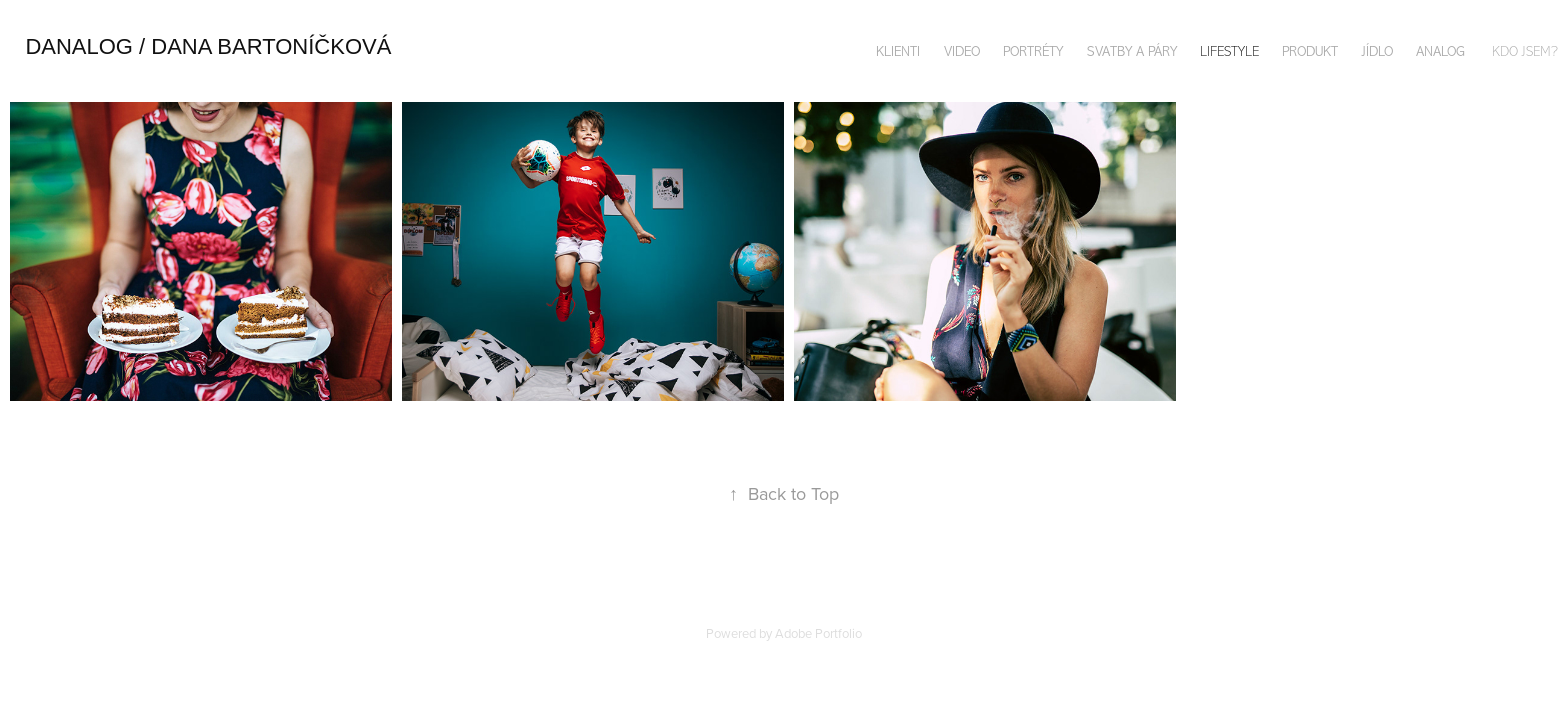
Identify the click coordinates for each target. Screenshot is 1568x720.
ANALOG (1440, 51)
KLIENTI (898, 51)
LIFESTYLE (1229, 51)
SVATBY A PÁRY (1132, 51)
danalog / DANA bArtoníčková (208, 46)
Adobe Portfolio (818, 633)
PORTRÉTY (1033, 51)
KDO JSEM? (1525, 51)
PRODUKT (1310, 51)
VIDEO (962, 51)
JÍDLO (1377, 51)
